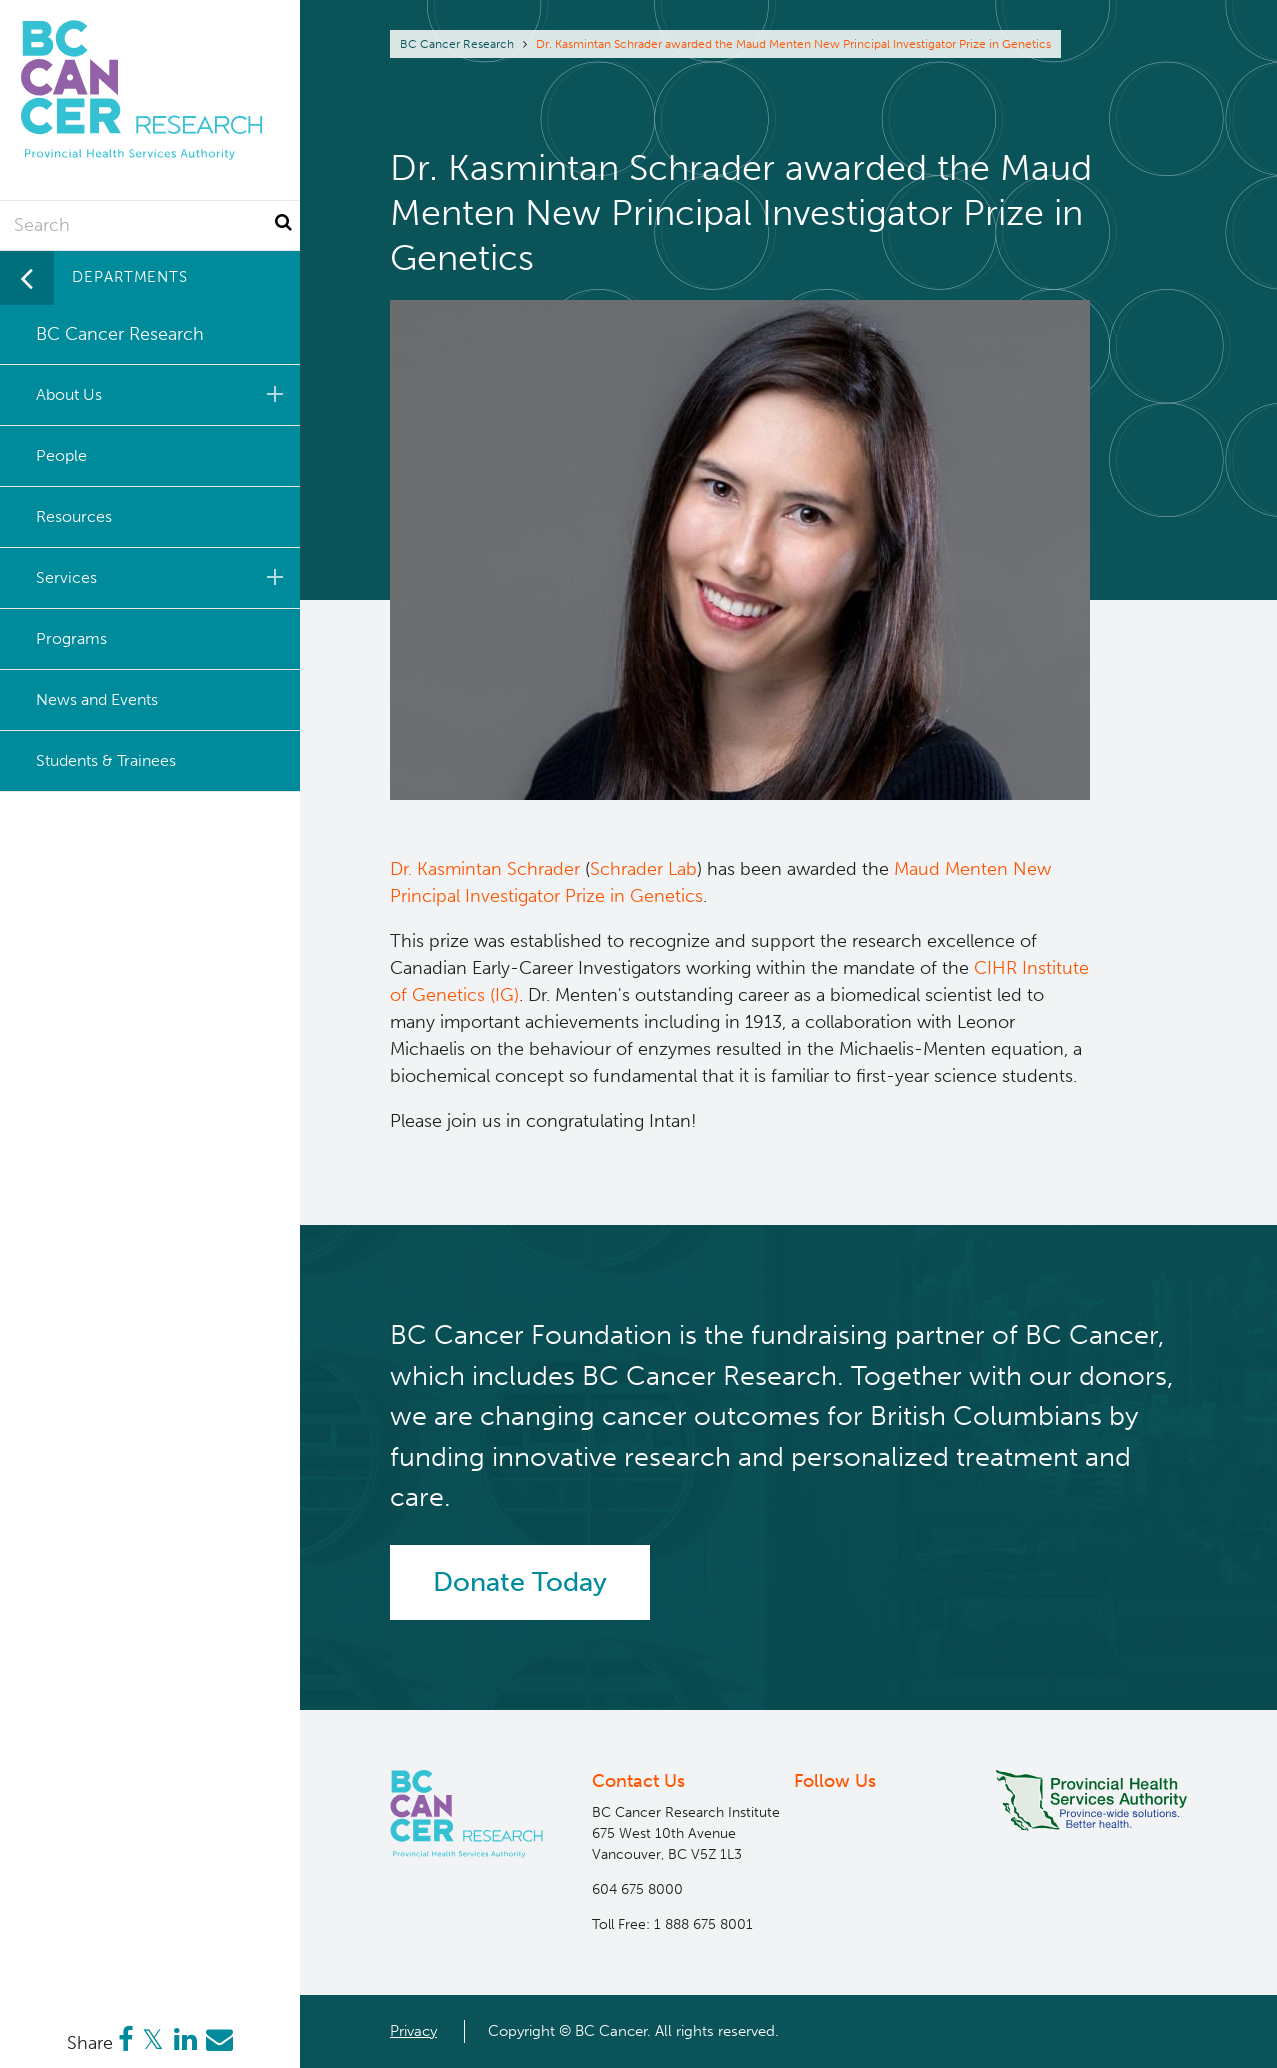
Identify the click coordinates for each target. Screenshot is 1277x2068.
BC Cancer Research (457, 44)
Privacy (413, 2031)
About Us (163, 394)
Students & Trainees (106, 760)
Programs (71, 638)
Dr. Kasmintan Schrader (485, 869)
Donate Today (520, 1582)
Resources (74, 516)
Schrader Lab (643, 869)
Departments (130, 277)
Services (163, 577)
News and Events (97, 699)
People (61, 455)
